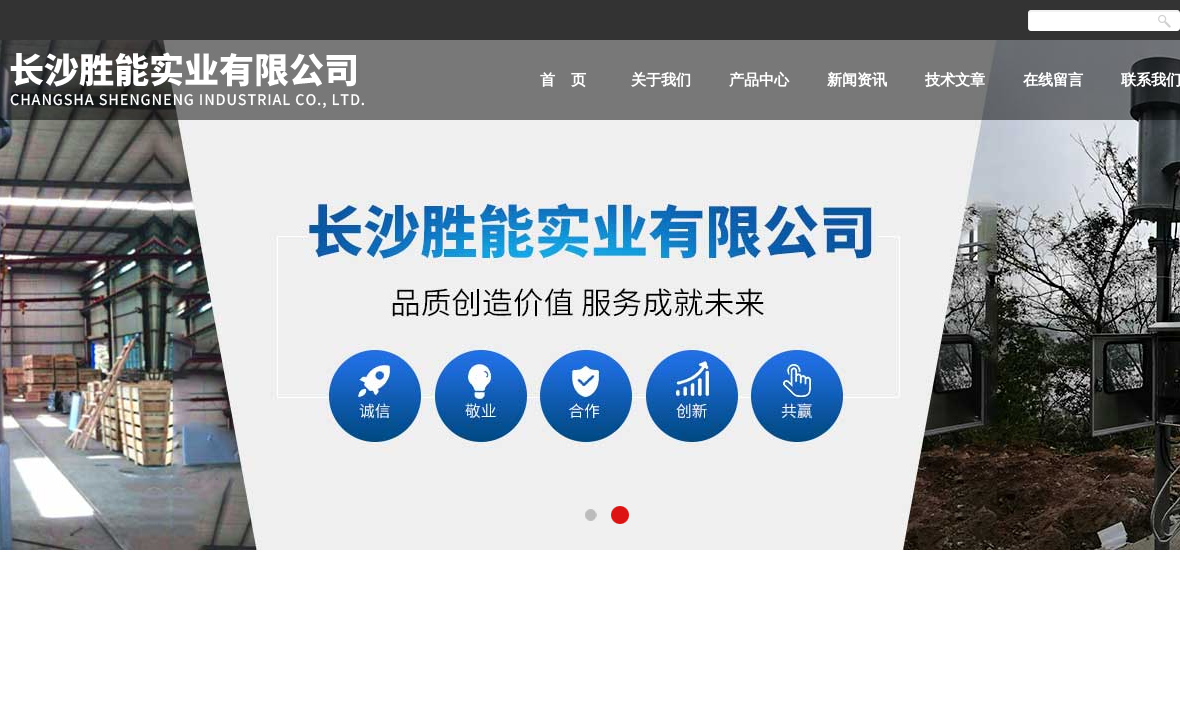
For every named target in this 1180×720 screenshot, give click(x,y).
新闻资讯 (857, 79)
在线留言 (1053, 79)
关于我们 (661, 79)
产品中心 (759, 79)
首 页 (563, 79)
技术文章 (955, 79)
